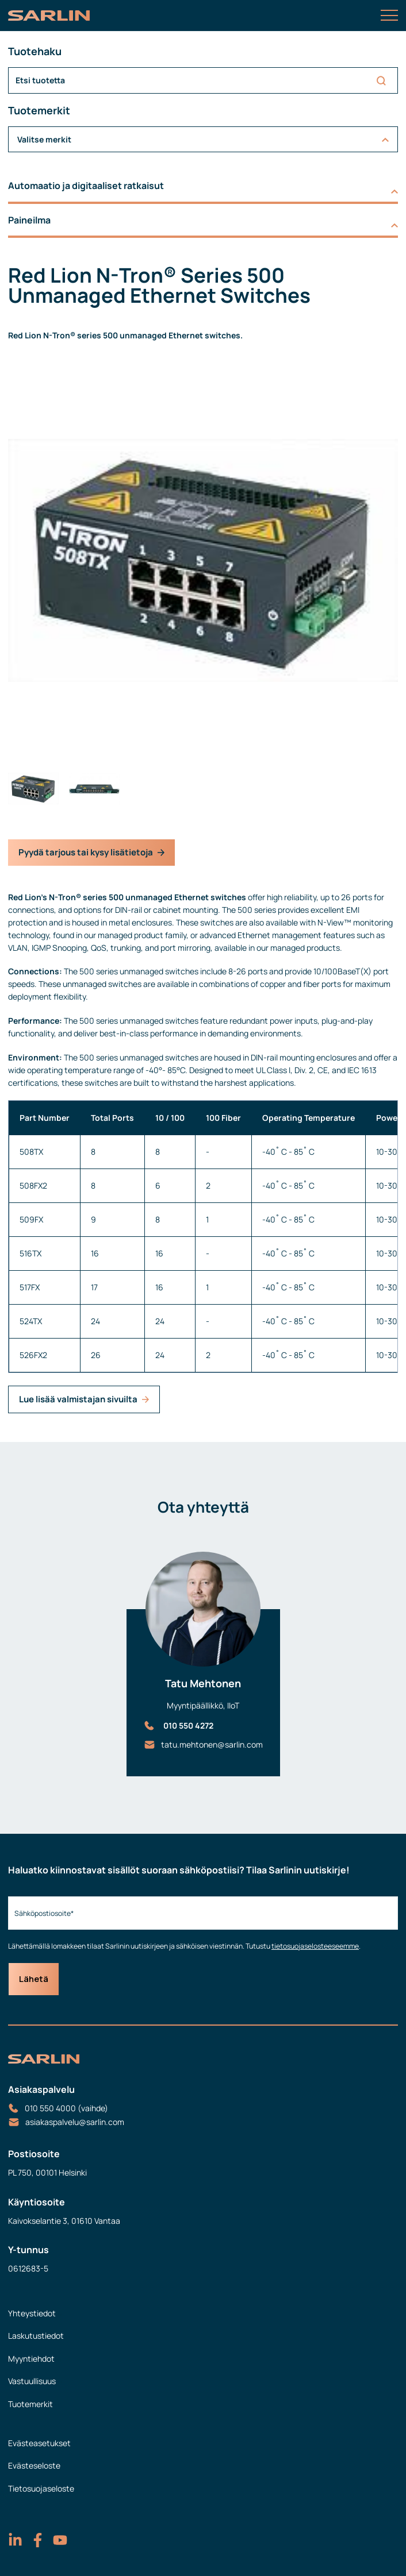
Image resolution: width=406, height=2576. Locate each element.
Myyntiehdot (31, 2358)
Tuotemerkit (30, 2403)
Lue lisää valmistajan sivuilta (84, 1399)
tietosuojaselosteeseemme (315, 1946)
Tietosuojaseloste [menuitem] (41, 2488)
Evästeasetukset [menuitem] (39, 2443)
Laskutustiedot (36, 2335)
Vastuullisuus (32, 2381)
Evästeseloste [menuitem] (34, 2465)
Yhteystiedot (32, 2313)
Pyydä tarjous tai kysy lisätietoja (91, 852)
